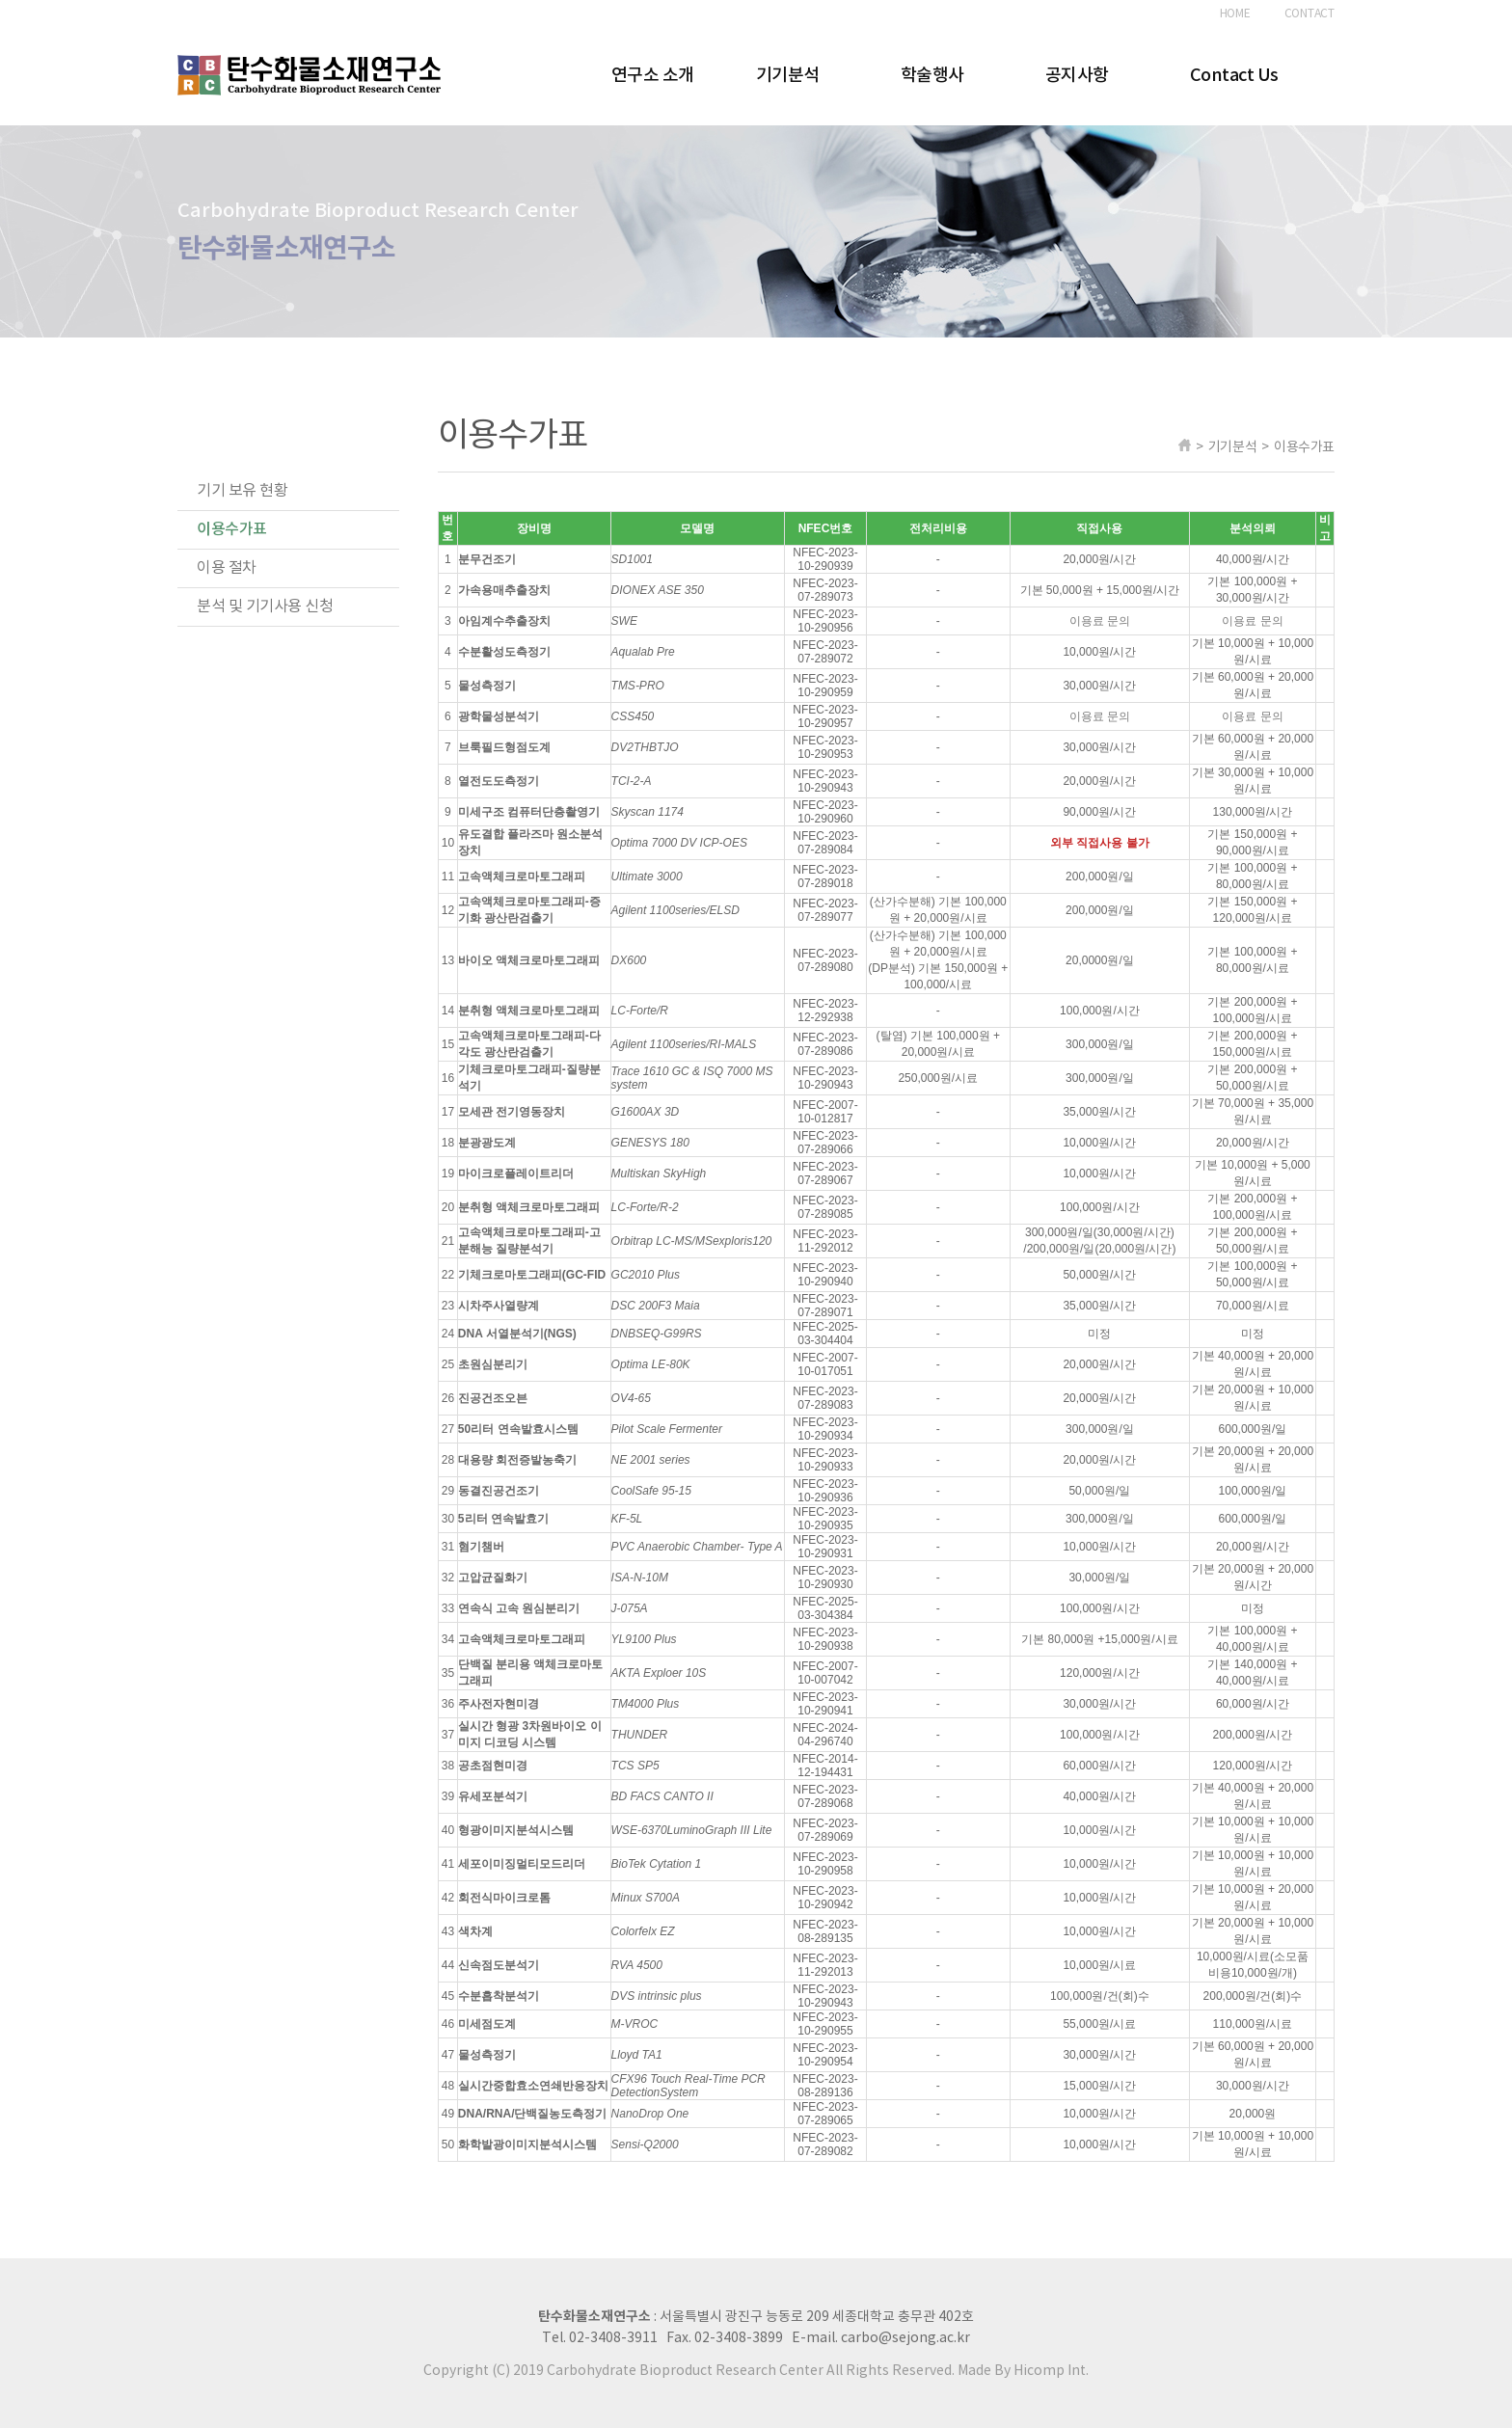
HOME (1235, 14)
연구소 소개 (652, 76)
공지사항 (1077, 76)
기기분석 (788, 76)
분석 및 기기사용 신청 (265, 606)
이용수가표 (232, 529)
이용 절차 (226, 568)
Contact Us (1234, 76)
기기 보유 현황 (242, 490)
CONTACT (1309, 14)
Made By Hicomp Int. (1023, 2371)
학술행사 (932, 76)
